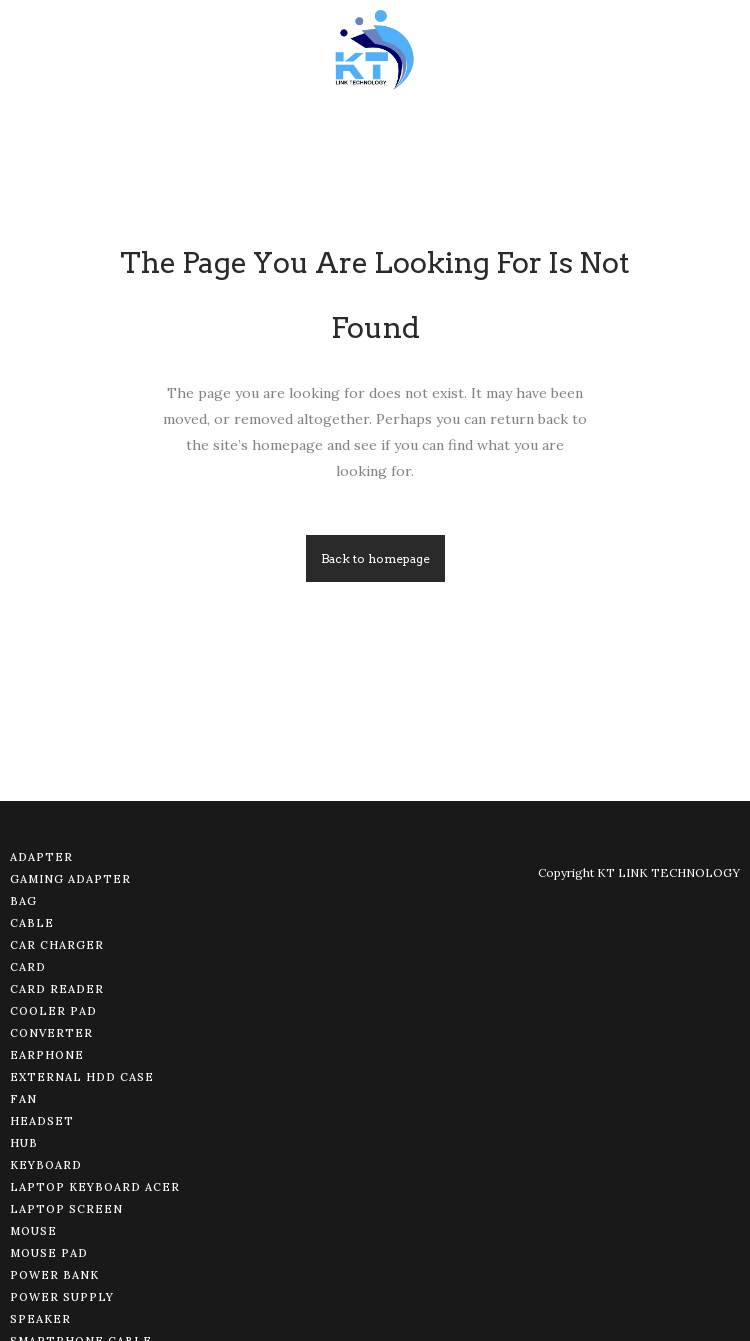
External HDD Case (82, 1077)
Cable (32, 923)
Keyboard (46, 1165)
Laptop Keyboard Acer (95, 1187)
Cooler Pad (53, 1011)
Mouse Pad (49, 1253)
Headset (42, 1121)
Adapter (41, 857)
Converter (51, 1033)
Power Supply (62, 1297)
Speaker (40, 1319)
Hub (24, 1143)
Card (28, 967)
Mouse (33, 1231)
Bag (23, 901)
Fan (23, 1099)
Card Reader (57, 989)
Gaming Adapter (70, 879)
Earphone (47, 1055)
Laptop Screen (66, 1209)
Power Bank (54, 1275)
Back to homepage (375, 558)
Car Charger (57, 945)
